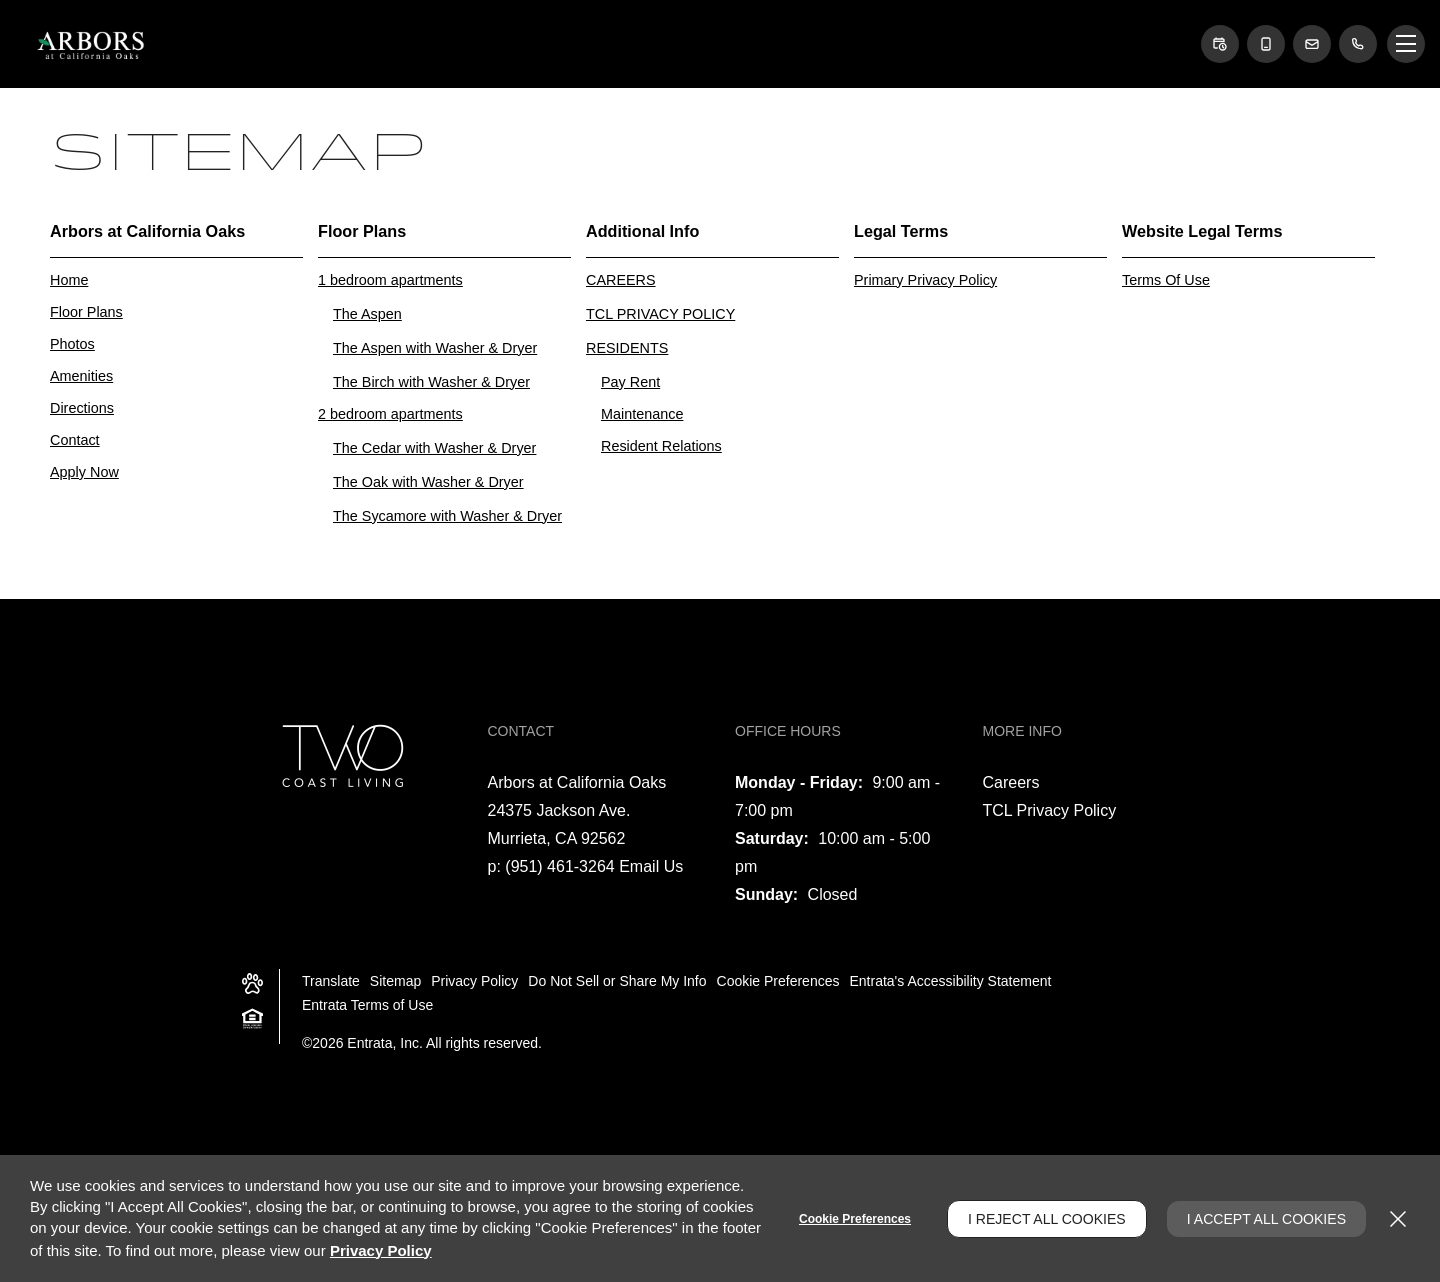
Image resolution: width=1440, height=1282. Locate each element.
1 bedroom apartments (390, 280)
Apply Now (84, 472)
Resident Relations (661, 446)
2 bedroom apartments (390, 414)
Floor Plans (86, 312)
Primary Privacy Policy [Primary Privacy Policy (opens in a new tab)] (925, 280)
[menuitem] (184, 357)
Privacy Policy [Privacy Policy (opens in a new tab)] (474, 981)
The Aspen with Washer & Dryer (435, 348)
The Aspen (367, 314)
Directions (82, 408)
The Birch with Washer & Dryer (431, 382)
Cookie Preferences (855, 1219)
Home (69, 280)
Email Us (651, 866)
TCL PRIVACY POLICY (660, 314)
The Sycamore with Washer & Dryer (447, 516)
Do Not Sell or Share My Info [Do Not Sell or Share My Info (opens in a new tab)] (617, 981)
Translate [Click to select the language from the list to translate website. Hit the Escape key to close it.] (331, 981)
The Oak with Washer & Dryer (428, 482)
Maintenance (642, 414)
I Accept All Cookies (1266, 1219)
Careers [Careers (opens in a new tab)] (1011, 782)
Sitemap (395, 981)
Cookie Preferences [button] (778, 981)
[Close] (1398, 1219)
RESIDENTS (627, 348)
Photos (72, 344)
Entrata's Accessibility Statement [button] (950, 981)
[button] (1220, 44)
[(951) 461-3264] (1358, 44)
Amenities (81, 376)
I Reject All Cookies (1047, 1219)
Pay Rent (630, 382)
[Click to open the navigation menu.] (1406, 44)
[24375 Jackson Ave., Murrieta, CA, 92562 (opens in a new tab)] (559, 825)
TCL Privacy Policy (1050, 810)
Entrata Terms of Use (367, 1005)
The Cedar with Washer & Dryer (434, 448)
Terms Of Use (1166, 280)
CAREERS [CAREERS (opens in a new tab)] (621, 280)
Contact (75, 440)
